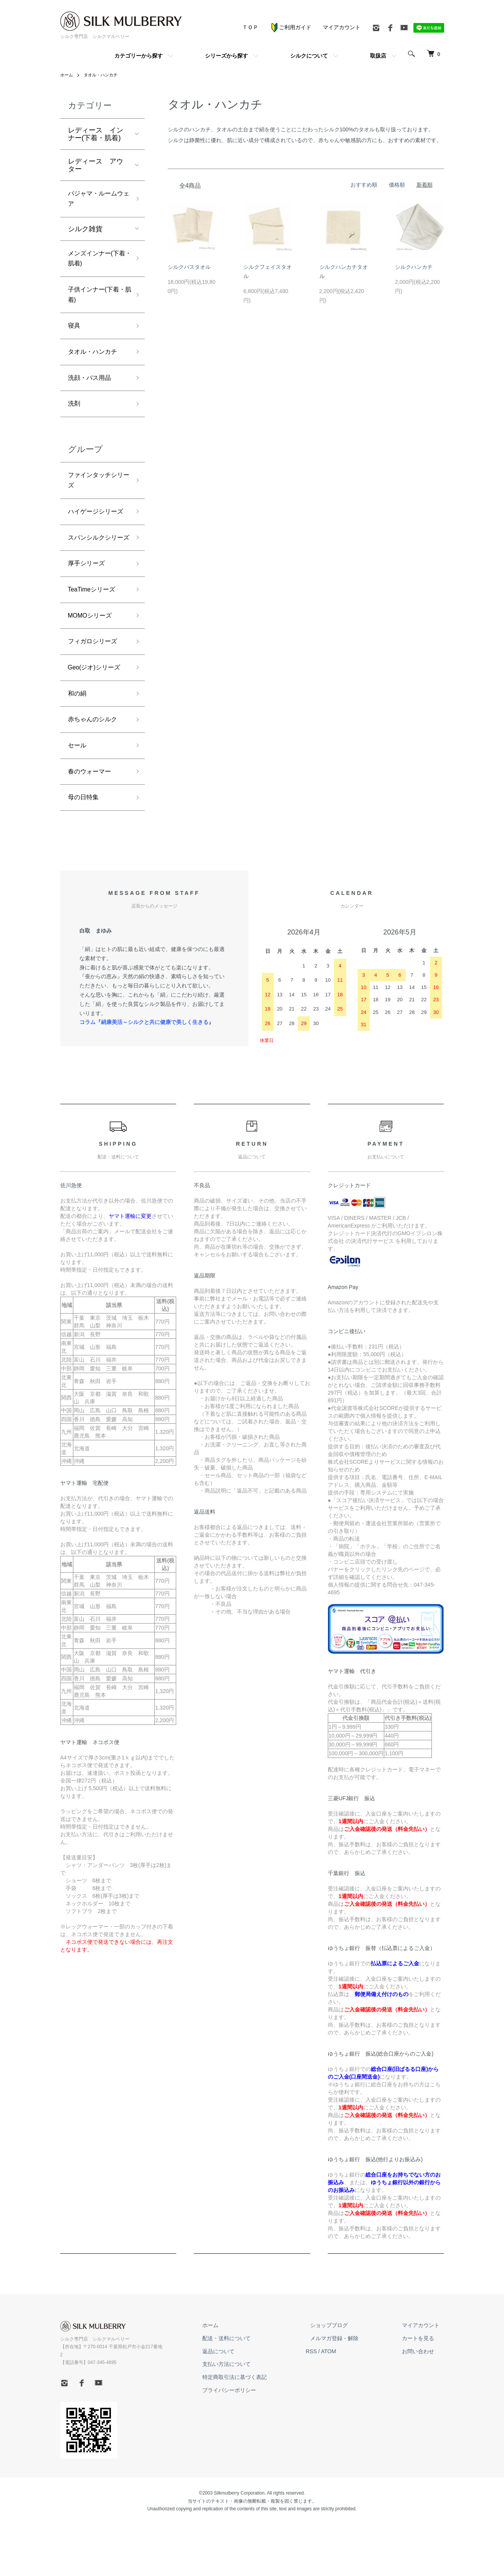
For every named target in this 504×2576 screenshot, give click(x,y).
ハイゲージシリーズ (95, 536)
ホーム (67, 75)
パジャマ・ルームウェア (95, 200)
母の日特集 (85, 856)
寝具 (75, 336)
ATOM (346, 2411)
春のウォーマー (92, 829)
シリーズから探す (226, 56)
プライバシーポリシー (251, 2450)
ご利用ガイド (290, 27)
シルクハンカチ (414, 267)
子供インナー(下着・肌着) (93, 302)
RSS (329, 2411)
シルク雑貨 (85, 231)
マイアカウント (341, 27)
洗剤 (75, 418)
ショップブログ (342, 2385)
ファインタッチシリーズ (95, 497)
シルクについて (309, 56)
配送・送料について (249, 2398)
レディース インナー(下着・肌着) (95, 134)
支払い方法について (249, 2423)
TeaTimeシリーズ (95, 636)
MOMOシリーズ (93, 664)
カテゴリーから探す (138, 56)
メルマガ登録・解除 (348, 2398)
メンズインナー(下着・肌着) (97, 263)
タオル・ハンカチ (103, 75)
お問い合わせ (423, 2411)
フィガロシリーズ (95, 691)
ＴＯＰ (250, 27)
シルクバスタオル (189, 267)
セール (78, 801)
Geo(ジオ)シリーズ (97, 718)
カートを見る (423, 2398)
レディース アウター (95, 165)
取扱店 (378, 56)
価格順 (397, 185)
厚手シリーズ (88, 609)
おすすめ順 (363, 185)
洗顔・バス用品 (92, 390)
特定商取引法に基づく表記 (257, 2437)
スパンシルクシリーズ (95, 575)
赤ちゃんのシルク (95, 774)
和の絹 (78, 746)
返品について (241, 2411)
